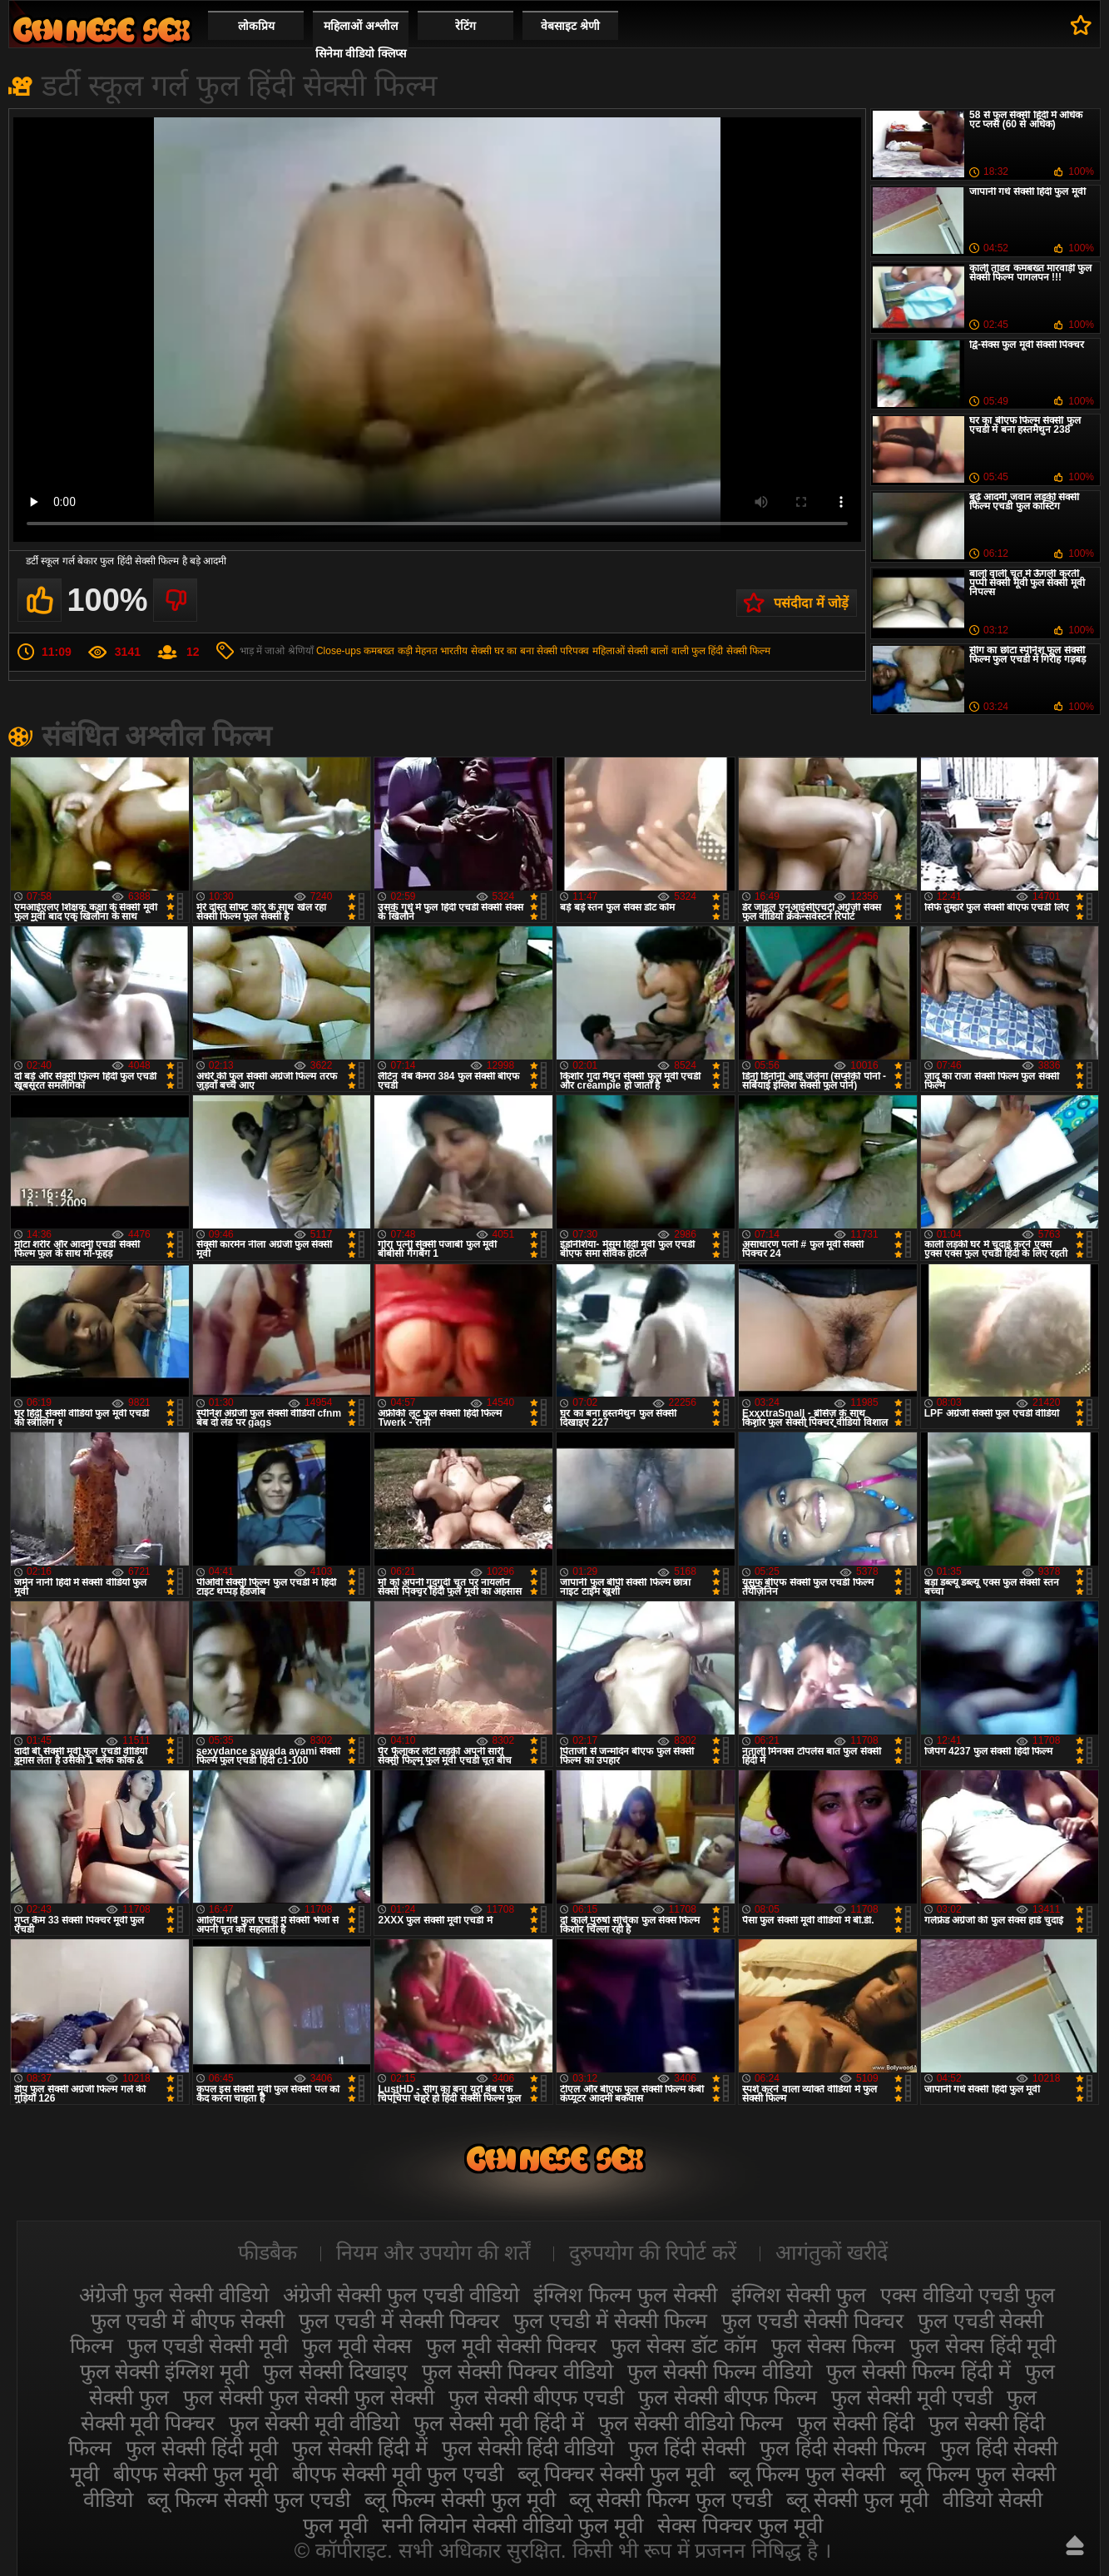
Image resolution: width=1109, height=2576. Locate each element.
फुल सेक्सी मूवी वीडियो (314, 2423)
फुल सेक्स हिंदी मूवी (983, 2345)
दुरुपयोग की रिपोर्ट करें (652, 2252)
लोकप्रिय (256, 25)
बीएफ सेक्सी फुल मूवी (195, 2473)
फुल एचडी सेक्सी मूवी (208, 2345)
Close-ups (338, 651)
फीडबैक (267, 2252)
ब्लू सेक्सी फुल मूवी (857, 2499)
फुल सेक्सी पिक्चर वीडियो (517, 2371)
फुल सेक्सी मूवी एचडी (912, 2397)
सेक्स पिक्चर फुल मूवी (740, 2525)
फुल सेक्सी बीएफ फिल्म (727, 2397)
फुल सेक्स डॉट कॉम (684, 2345)
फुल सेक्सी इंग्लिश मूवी (165, 2371)
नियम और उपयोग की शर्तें (433, 2252)
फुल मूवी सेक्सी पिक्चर (511, 2345)
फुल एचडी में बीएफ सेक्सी (188, 2320)
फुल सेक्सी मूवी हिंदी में (498, 2423)
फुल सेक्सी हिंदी (855, 2423)
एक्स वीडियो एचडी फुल (967, 2294)
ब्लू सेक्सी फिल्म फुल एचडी (670, 2499)
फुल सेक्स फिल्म (833, 2345)
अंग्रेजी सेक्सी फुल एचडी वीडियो (401, 2294)
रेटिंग (465, 25)
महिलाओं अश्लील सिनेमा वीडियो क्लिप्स (361, 39)
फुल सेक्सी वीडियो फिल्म (690, 2423)
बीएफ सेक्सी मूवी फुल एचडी (397, 2473)
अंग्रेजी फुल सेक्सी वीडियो (174, 2294)
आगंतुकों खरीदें (831, 2252)
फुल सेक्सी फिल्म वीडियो (719, 2371)
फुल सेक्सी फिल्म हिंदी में (918, 2371)
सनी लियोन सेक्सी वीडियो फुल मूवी (512, 2525)
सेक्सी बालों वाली (658, 651)
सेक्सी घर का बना (502, 651)
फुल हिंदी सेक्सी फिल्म (730, 651)
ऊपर (1075, 2545)
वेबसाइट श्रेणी (570, 25)
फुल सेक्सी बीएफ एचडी (536, 2397)
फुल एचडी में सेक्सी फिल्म (610, 2320)
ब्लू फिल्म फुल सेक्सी (807, 2473)
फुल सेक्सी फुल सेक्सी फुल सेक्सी (308, 2397)
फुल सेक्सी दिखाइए (335, 2371)
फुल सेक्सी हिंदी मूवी (202, 2447)
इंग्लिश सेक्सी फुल (798, 2294)
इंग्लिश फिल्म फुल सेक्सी (625, 2294)
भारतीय (454, 651)
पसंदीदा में (1081, 25)
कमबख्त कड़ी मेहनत (401, 651)
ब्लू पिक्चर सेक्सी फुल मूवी (616, 2473)
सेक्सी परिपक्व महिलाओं (581, 651)
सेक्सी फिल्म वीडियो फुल (101, 29)
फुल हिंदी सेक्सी (686, 2447)
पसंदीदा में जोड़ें (811, 603)
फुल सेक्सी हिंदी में (360, 2447)
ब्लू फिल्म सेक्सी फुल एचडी (248, 2499)
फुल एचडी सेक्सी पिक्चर (812, 2320)
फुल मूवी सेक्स (357, 2345)
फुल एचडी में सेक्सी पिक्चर (399, 2320)
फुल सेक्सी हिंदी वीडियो (528, 2447)
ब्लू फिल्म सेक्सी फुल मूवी (460, 2499)
